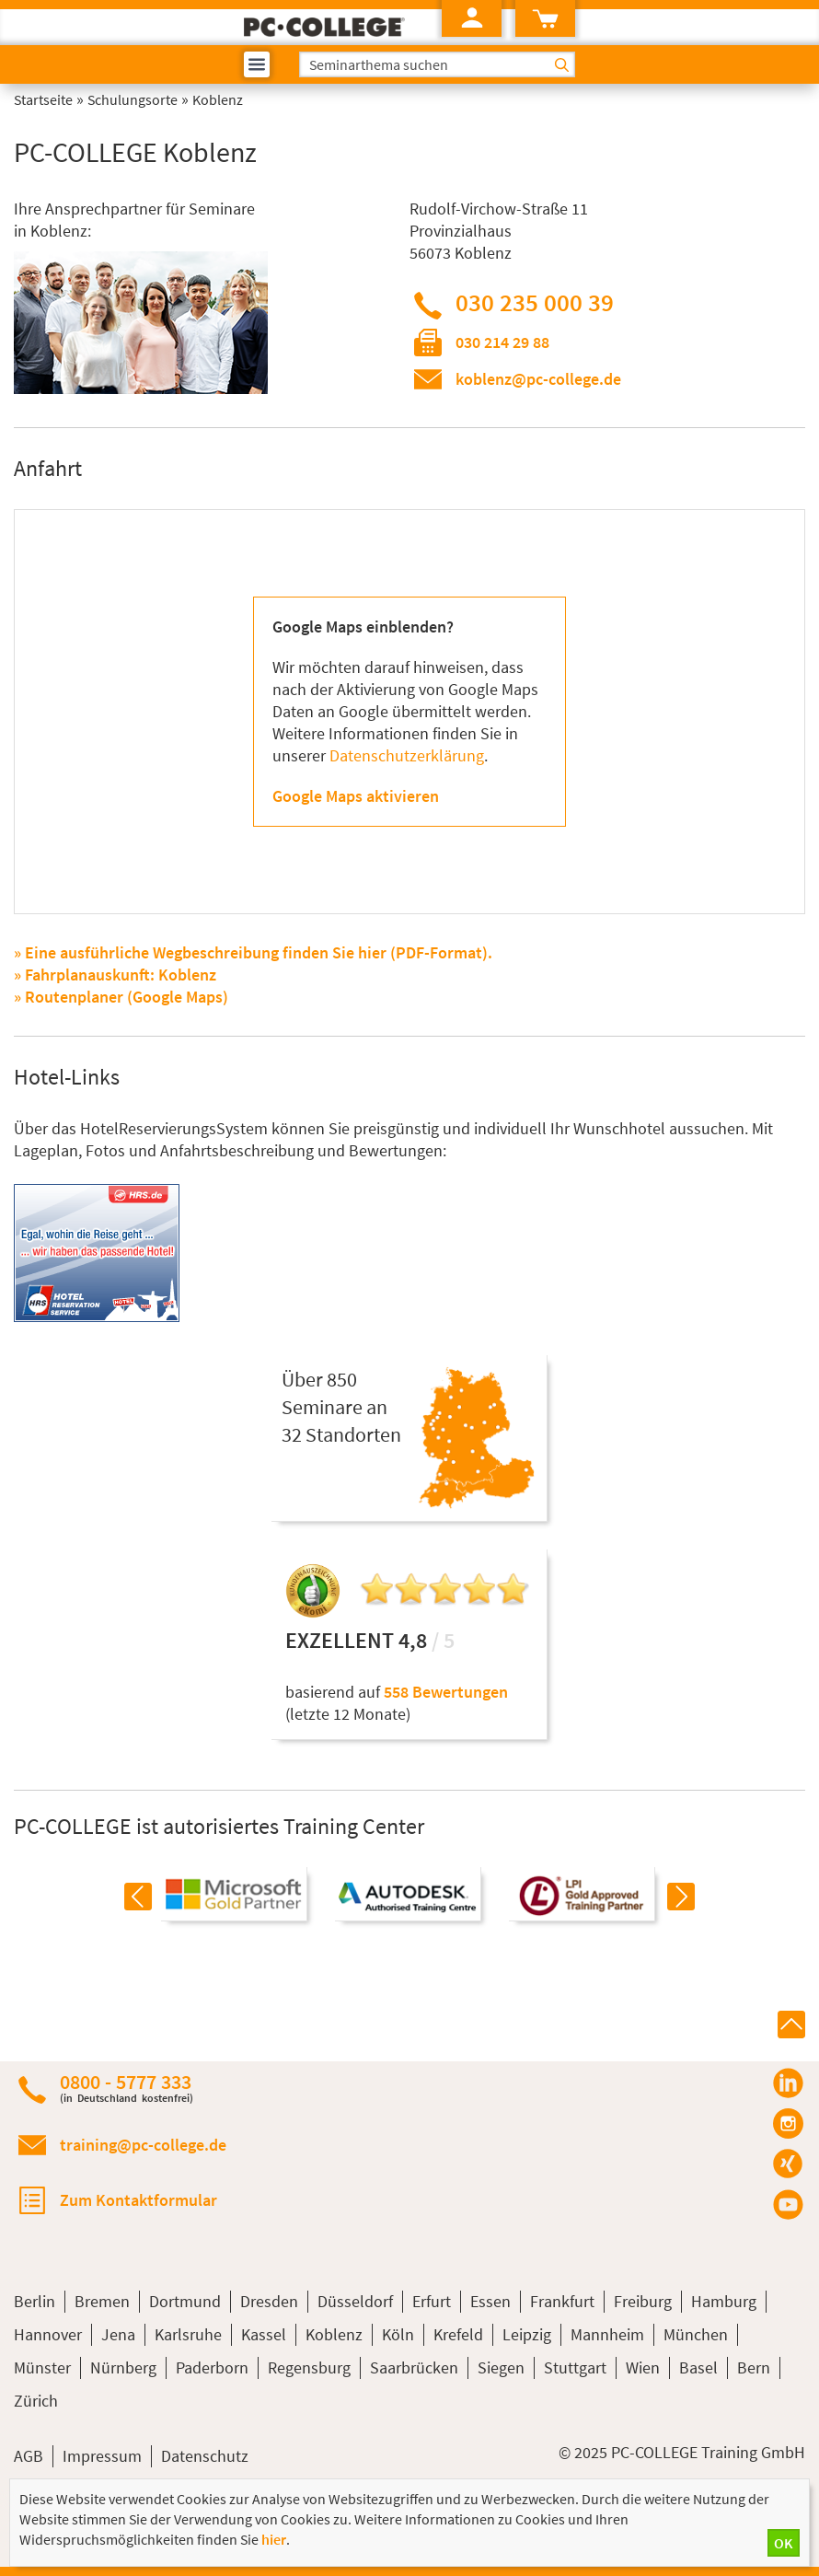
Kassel (263, 2334)
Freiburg (643, 2301)
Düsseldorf (355, 2301)
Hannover (48, 2334)
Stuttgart (575, 2367)
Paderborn (212, 2367)
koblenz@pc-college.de (538, 378)
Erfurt (431, 2301)
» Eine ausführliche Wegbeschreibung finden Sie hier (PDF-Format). (253, 952)
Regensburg (309, 2367)
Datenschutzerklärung (406, 755)
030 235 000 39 (535, 302)
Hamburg (723, 2301)
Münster (42, 2367)
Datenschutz (204, 2455)
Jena (118, 2334)
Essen (490, 2301)
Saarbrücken (414, 2367)
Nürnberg (123, 2367)
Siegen (501, 2367)
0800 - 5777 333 (126, 2088)
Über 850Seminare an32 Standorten (341, 1406)
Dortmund (185, 2301)
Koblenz (334, 2334)
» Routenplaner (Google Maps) (121, 996)
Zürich (36, 2400)
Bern (753, 2367)
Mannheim (607, 2334)
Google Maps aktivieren (355, 795)
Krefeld (458, 2334)
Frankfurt (562, 2301)
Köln (398, 2334)
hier (273, 2539)
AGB (28, 2455)
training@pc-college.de (143, 2144)
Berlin (34, 2301)
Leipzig (526, 2334)
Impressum (102, 2455)
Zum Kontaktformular (138, 2199)
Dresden (269, 2301)
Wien (643, 2367)
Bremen (102, 2301)
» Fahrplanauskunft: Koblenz (115, 974)
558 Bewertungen (446, 1691)
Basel (698, 2367)
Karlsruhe (188, 2334)
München (695, 2334)
